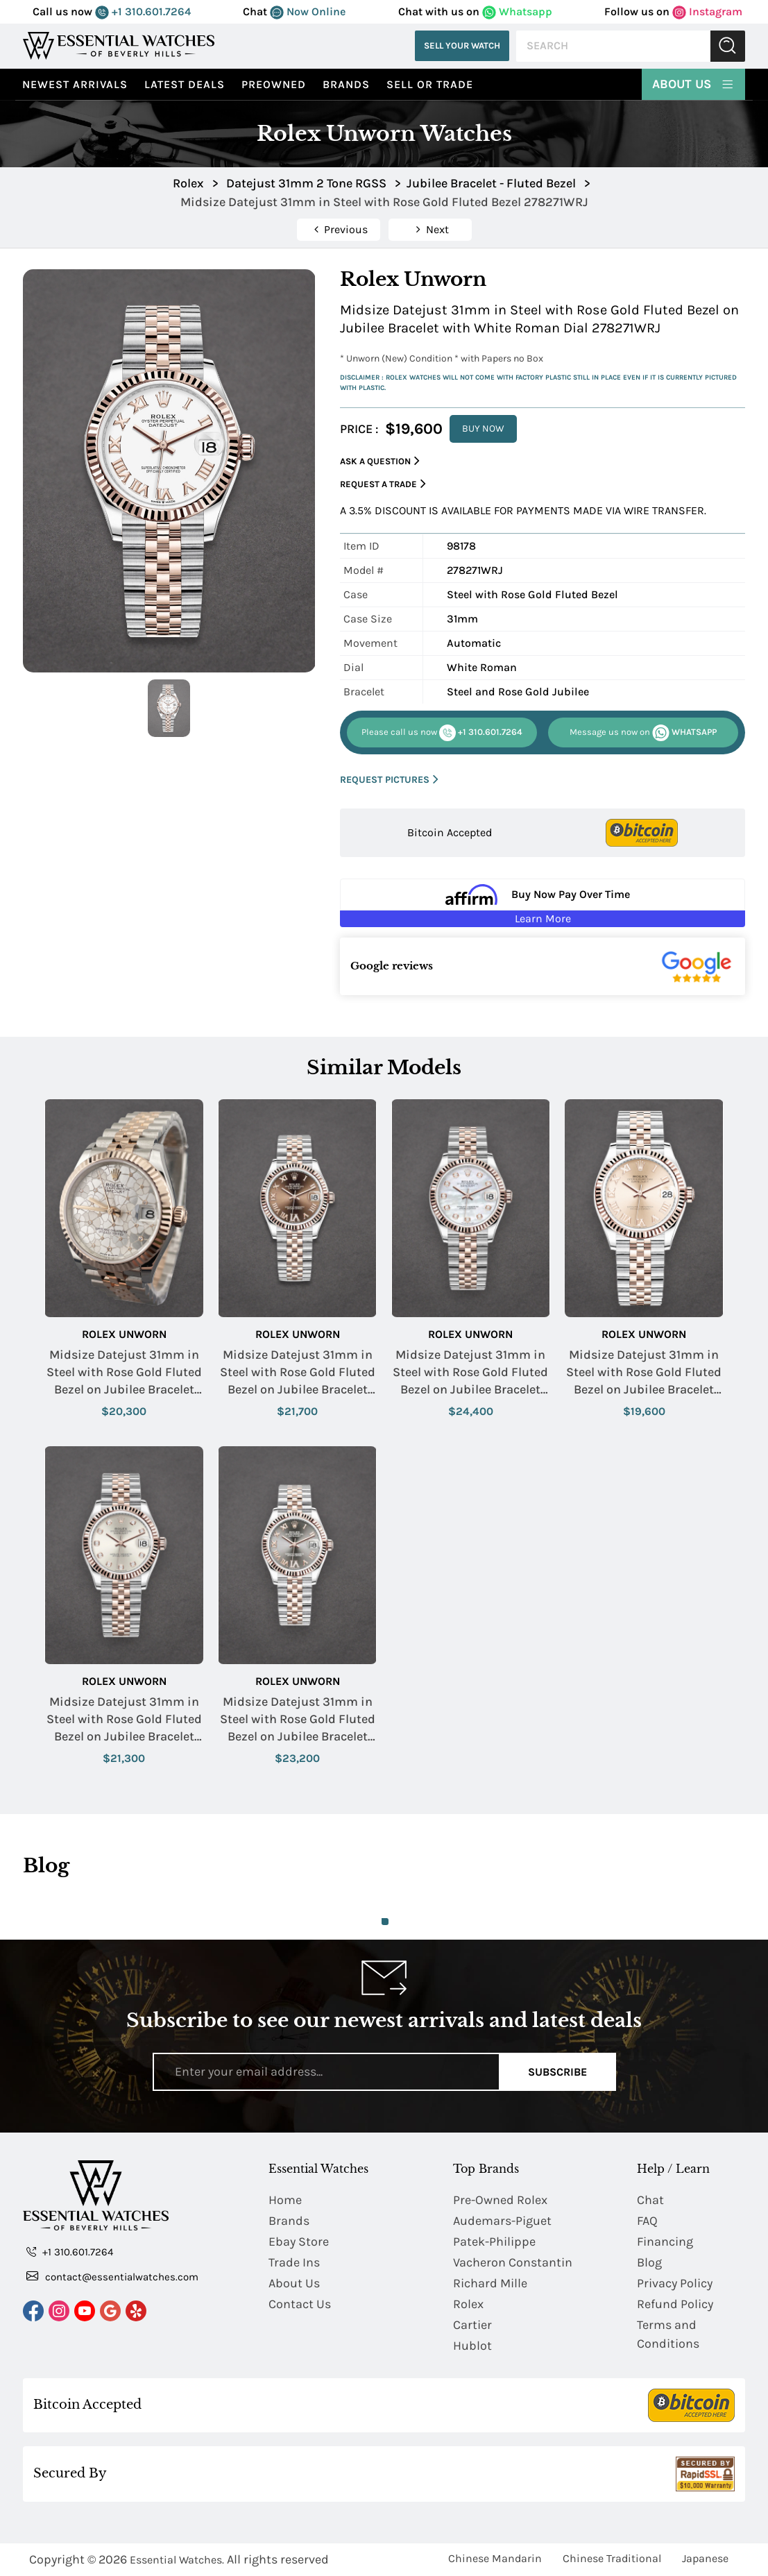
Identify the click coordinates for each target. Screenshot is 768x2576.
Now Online (307, 11)
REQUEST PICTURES (389, 779)
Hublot (472, 2345)
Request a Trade (383, 484)
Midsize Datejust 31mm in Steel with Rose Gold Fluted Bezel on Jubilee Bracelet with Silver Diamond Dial (124, 1720)
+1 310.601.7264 (143, 11)
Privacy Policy (674, 2283)
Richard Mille (490, 2283)
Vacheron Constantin (512, 2262)
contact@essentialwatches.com (112, 2276)
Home (285, 2200)
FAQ (647, 2220)
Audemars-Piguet (502, 2220)
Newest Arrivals (75, 84)
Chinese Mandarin (495, 2558)
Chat (650, 2200)
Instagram (707, 11)
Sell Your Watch (462, 45)
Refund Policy (675, 2304)
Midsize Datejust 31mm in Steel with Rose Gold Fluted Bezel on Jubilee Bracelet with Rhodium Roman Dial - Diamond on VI (298, 1720)
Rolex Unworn (124, 1334)
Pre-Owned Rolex (500, 2200)
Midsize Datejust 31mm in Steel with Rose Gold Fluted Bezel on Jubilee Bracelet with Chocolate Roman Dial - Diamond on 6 (297, 1373)
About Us (693, 83)
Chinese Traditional (612, 2558)
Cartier (472, 2324)
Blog (649, 2262)
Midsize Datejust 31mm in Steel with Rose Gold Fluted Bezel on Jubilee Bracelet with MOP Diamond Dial (470, 1373)
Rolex (468, 2304)
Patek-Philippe (494, 2241)
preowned (273, 84)
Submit (727, 46)
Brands (346, 84)
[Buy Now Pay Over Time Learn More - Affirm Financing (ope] (542, 903)
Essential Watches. (177, 2559)
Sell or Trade (429, 84)
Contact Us (299, 2304)
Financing (665, 2241)
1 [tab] (385, 1921)
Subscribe (557, 2071)
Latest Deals (184, 84)
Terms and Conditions (668, 2334)
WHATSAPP (643, 732)
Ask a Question (380, 461)
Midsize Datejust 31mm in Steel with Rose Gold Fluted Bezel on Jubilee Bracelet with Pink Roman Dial (644, 1373)
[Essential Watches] (118, 45)
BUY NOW (483, 428)
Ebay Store (298, 2241)
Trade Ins (294, 2262)
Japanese (705, 2558)
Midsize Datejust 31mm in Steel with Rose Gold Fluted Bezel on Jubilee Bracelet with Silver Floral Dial (124, 1373)
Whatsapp (517, 11)
